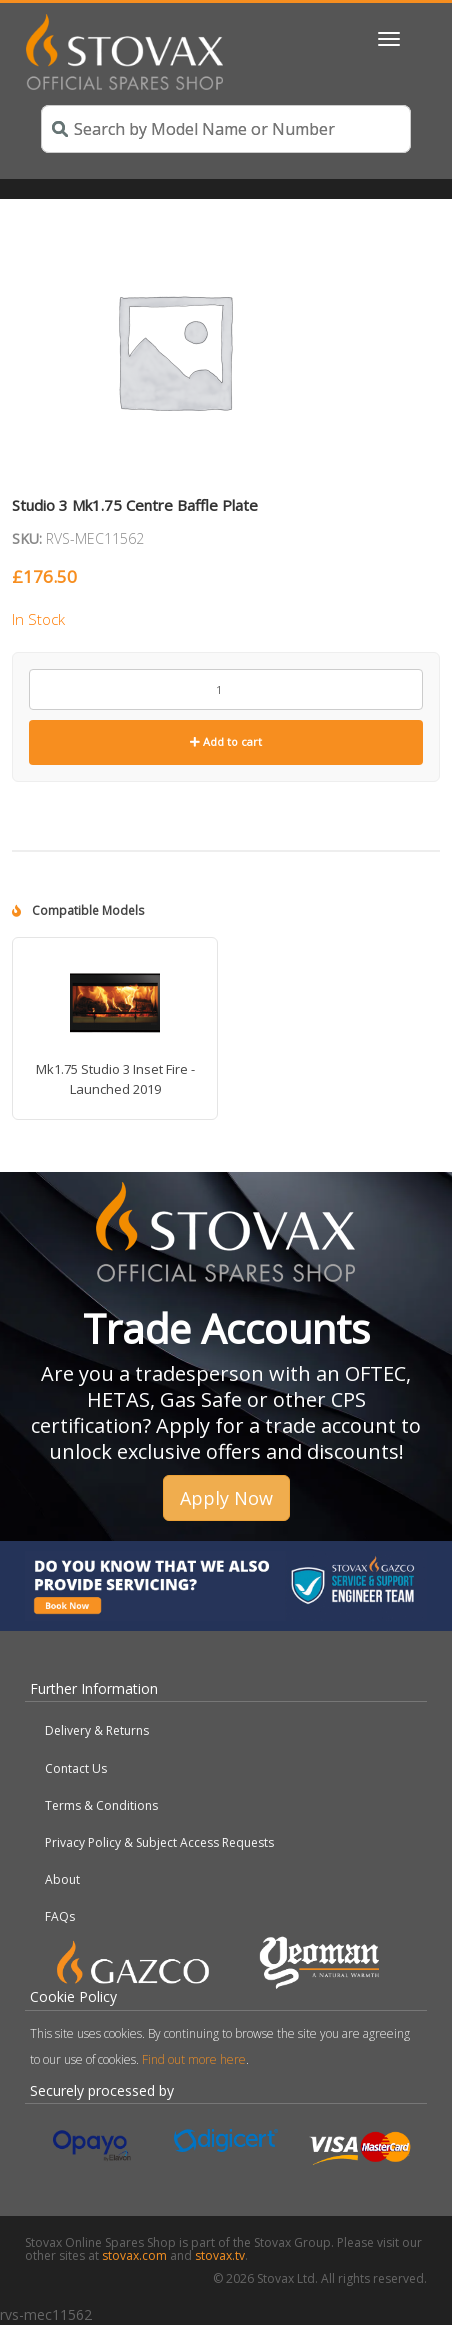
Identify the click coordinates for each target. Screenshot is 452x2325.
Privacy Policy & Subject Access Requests (159, 1842)
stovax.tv (220, 2255)
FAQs (60, 1916)
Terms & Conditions (101, 1805)
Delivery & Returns (97, 1730)
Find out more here (194, 2059)
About (62, 1879)
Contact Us (76, 1768)
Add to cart (226, 741)
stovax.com (134, 2255)
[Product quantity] (226, 690)
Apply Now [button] (226, 1498)
